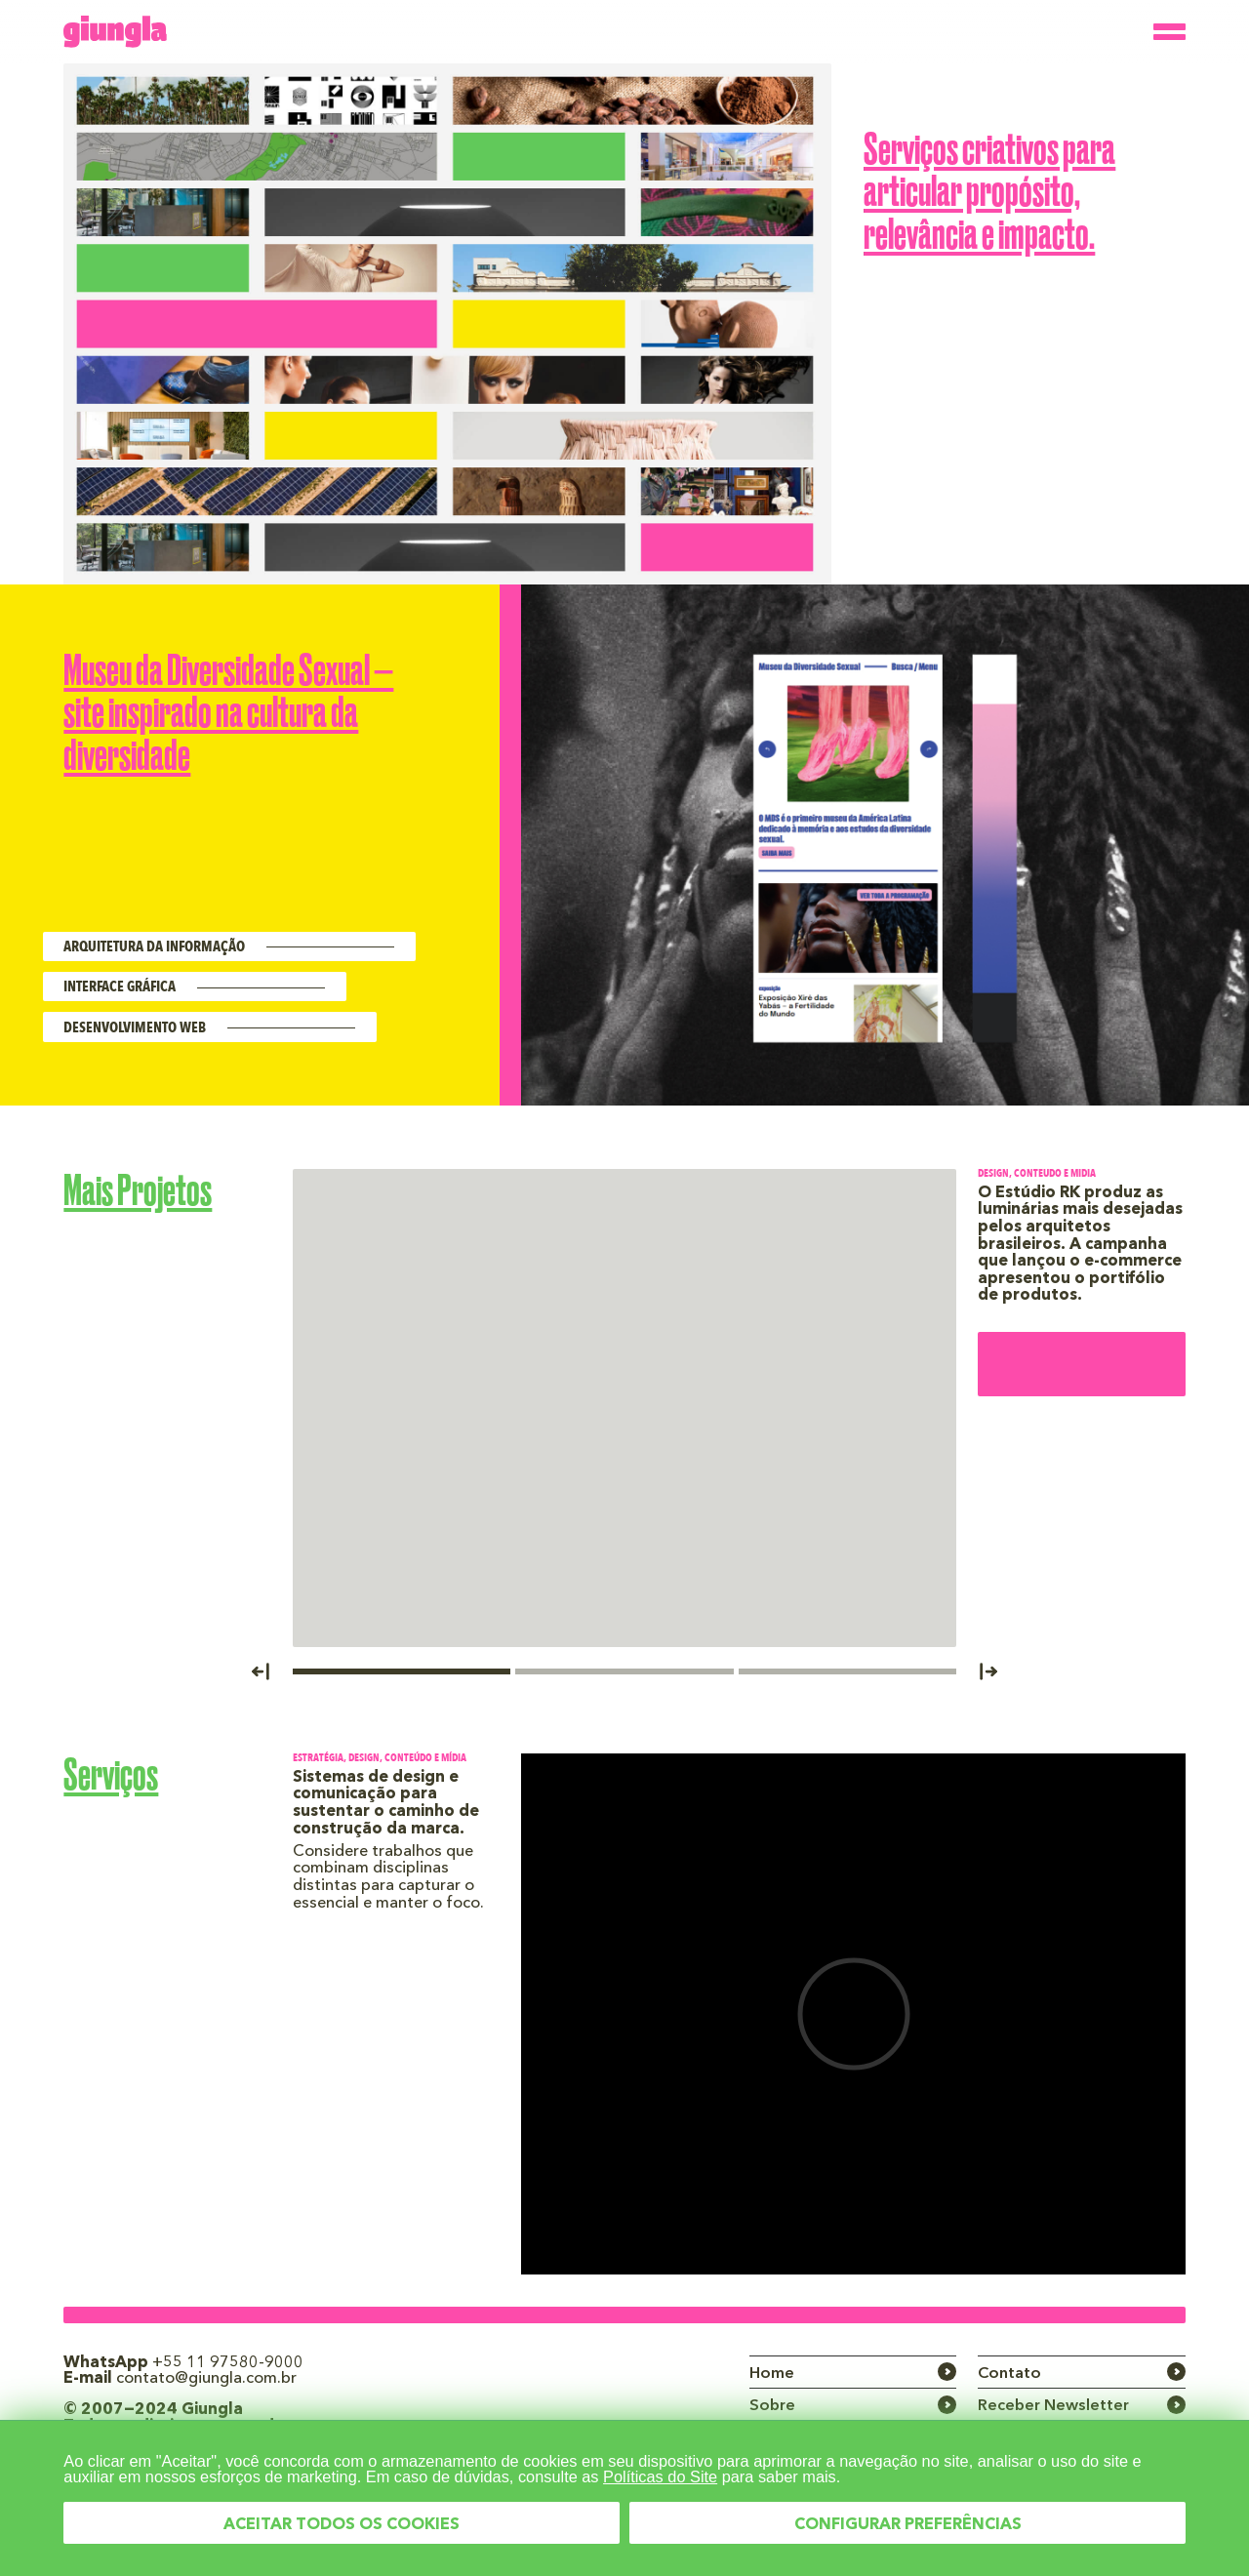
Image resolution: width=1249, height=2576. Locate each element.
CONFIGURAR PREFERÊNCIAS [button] (908, 2525)
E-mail (180, 2379)
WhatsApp (183, 2363)
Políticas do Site (660, 2476)
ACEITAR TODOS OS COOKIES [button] (341, 2525)
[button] (271, 1668)
